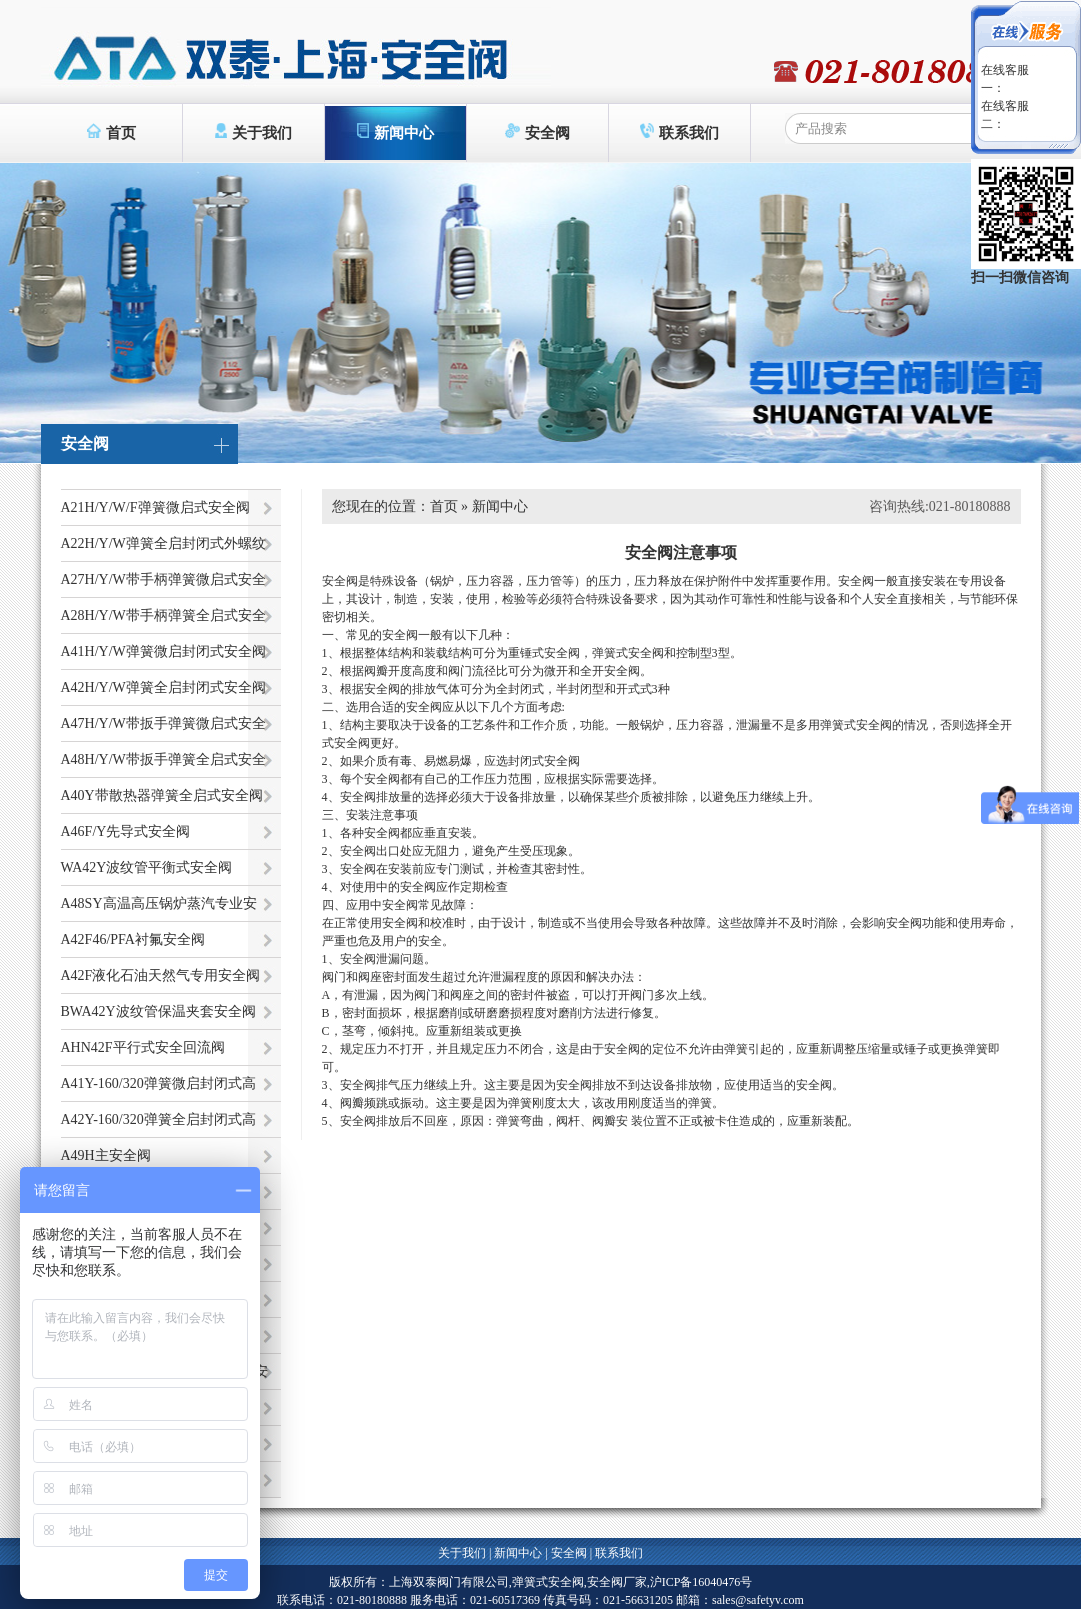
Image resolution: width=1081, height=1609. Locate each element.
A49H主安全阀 (106, 1155)
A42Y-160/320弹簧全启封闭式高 (158, 1119)
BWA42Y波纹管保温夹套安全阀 (158, 1011)
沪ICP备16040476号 (701, 1582)
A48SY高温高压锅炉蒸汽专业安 (159, 903)
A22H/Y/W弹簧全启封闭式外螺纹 (163, 543)
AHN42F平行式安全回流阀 (143, 1047)
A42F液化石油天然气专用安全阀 (161, 975)
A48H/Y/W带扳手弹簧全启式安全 (163, 759)
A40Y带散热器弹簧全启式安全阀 (162, 795)
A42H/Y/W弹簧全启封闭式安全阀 (163, 687)
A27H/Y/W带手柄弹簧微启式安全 (163, 579)
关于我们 (253, 132)
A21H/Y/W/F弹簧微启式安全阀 (155, 507)
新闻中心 (395, 132)
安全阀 (537, 132)
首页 (111, 132)
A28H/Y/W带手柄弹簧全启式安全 (163, 615)
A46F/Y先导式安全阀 (126, 831)
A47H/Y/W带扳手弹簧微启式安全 (163, 723)
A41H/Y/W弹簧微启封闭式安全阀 (163, 651)
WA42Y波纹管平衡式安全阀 (147, 867)
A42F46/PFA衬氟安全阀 (133, 939)
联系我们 (679, 132)
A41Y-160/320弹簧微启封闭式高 (158, 1083)
